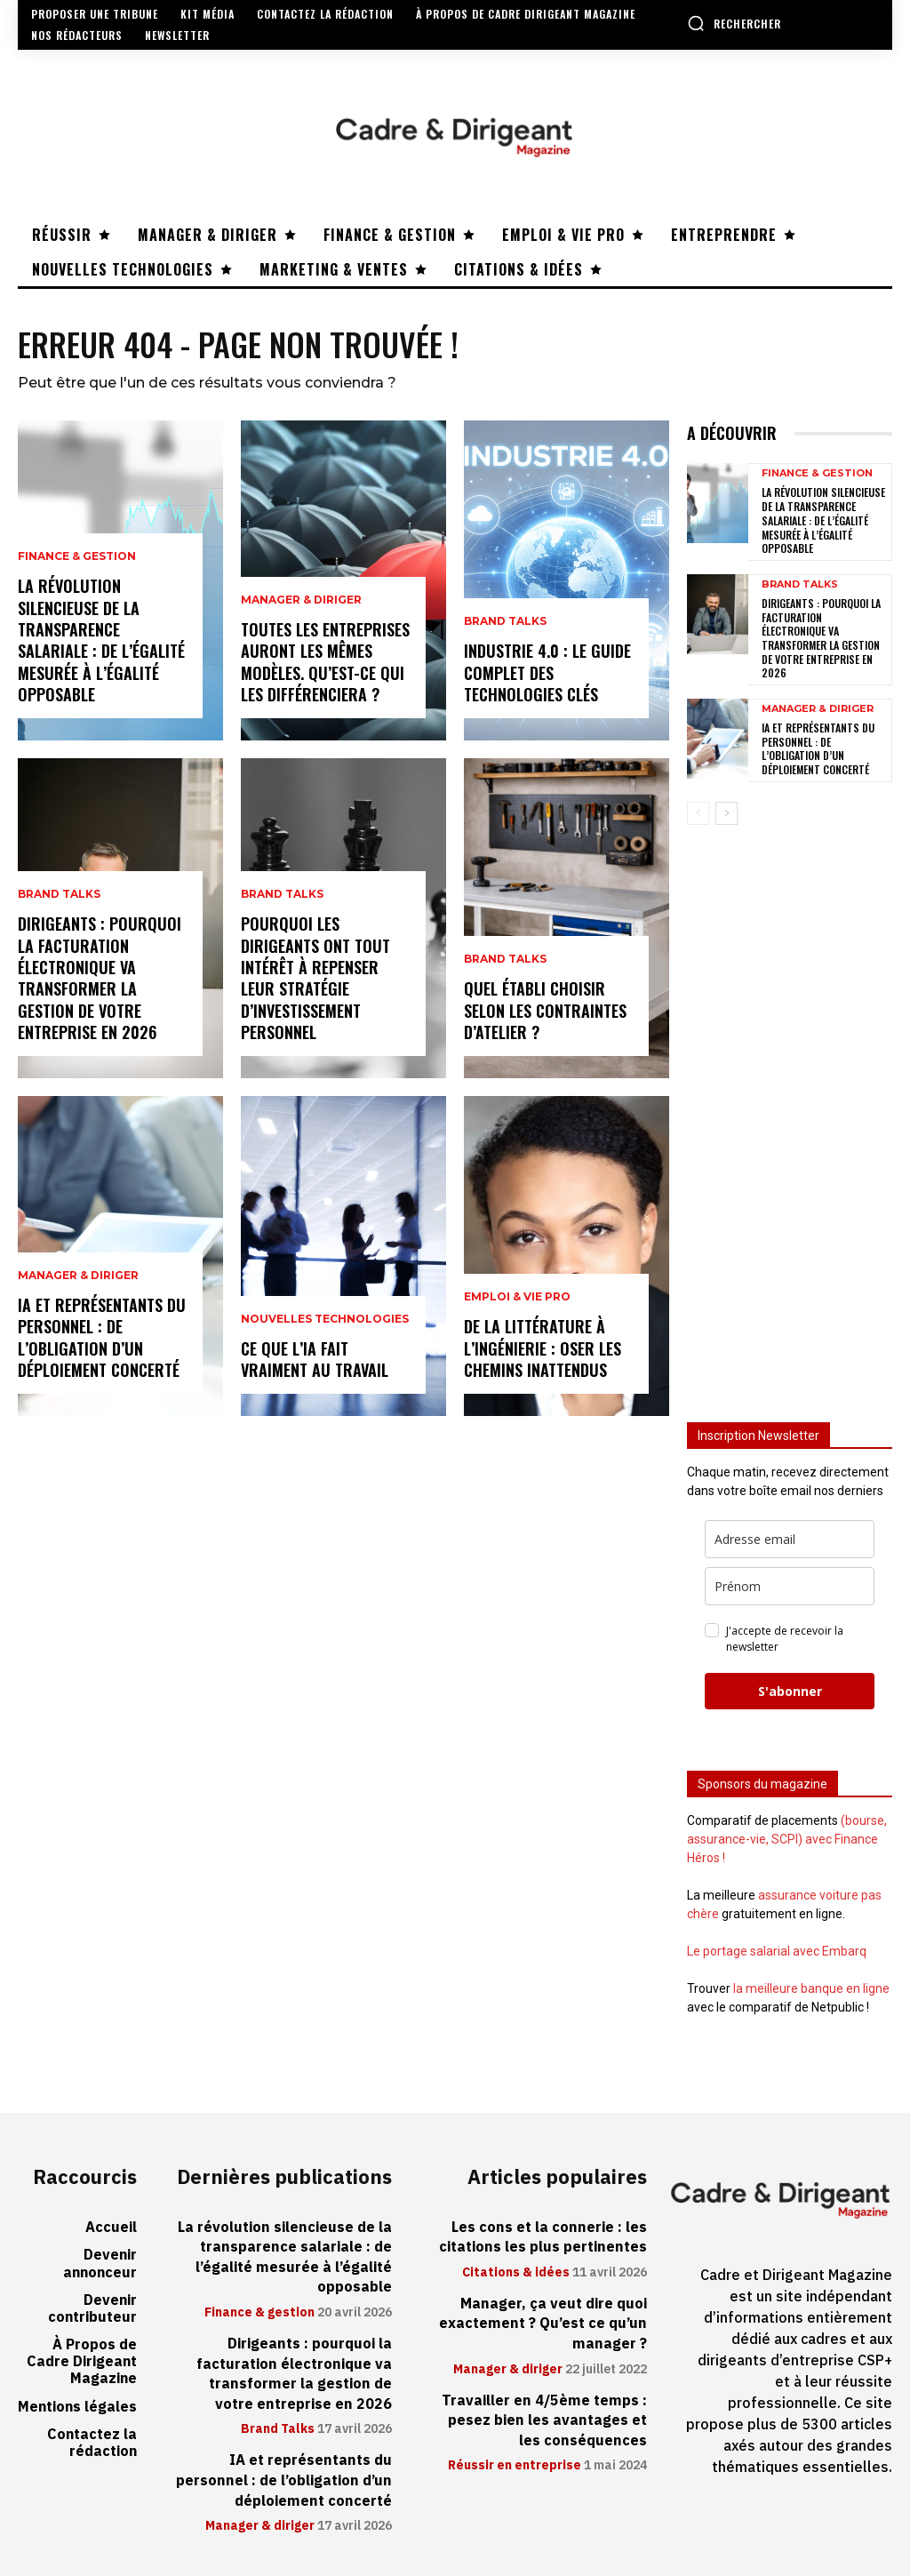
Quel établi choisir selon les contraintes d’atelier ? (545, 1011)
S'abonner (790, 1690)
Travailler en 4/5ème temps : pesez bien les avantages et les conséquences (546, 2418)
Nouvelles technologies (325, 1321)
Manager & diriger (78, 1279)
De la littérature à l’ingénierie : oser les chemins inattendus (542, 1348)
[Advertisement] (789, 1112)
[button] (734, 23)
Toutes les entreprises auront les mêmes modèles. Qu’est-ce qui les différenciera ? (325, 663)
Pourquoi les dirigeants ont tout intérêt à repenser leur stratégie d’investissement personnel (315, 980)
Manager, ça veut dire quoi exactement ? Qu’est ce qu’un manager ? (544, 2322)
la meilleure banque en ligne (811, 1987)
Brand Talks (59, 899)
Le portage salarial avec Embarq (776, 1950)
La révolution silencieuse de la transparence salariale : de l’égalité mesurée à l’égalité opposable (101, 642)
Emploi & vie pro (517, 1299)
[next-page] (726, 812)
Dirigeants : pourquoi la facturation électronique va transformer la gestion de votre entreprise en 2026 (99, 980)
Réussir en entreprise (514, 2464)
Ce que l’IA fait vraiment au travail (314, 1359)
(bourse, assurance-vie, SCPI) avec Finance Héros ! (787, 1838)
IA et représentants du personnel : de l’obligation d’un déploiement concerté (102, 1338)
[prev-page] (698, 812)
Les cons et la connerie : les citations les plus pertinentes (544, 2235)
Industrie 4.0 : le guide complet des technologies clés (547, 673)
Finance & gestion (77, 561)
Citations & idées (516, 2271)
